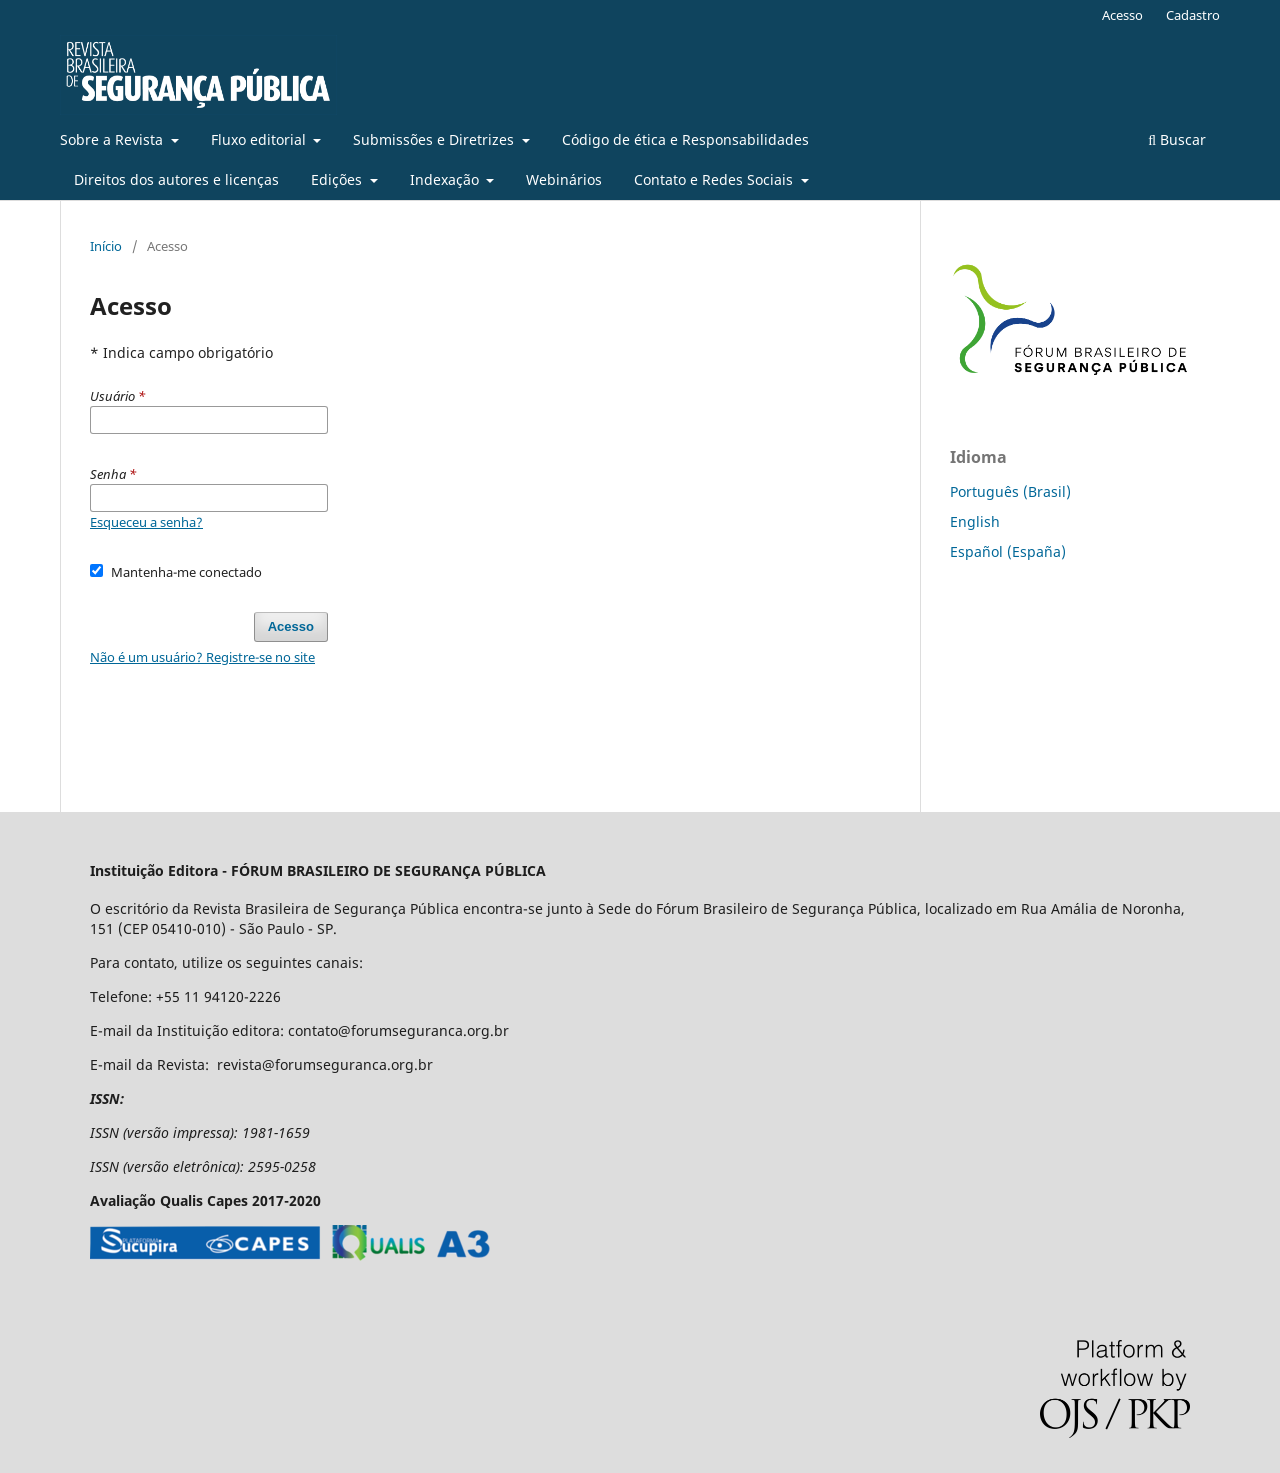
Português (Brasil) (1010, 491)
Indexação (446, 179)
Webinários (564, 179)
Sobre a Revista (113, 139)
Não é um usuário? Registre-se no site (202, 657)
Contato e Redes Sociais (715, 179)
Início (106, 246)
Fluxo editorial (260, 139)
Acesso (1122, 15)
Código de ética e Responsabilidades (685, 139)
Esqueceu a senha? (146, 522)
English (975, 521)
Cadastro (1193, 15)
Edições (338, 179)
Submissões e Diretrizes (435, 139)
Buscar (1177, 139)
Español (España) (1008, 551)
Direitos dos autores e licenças (176, 179)
